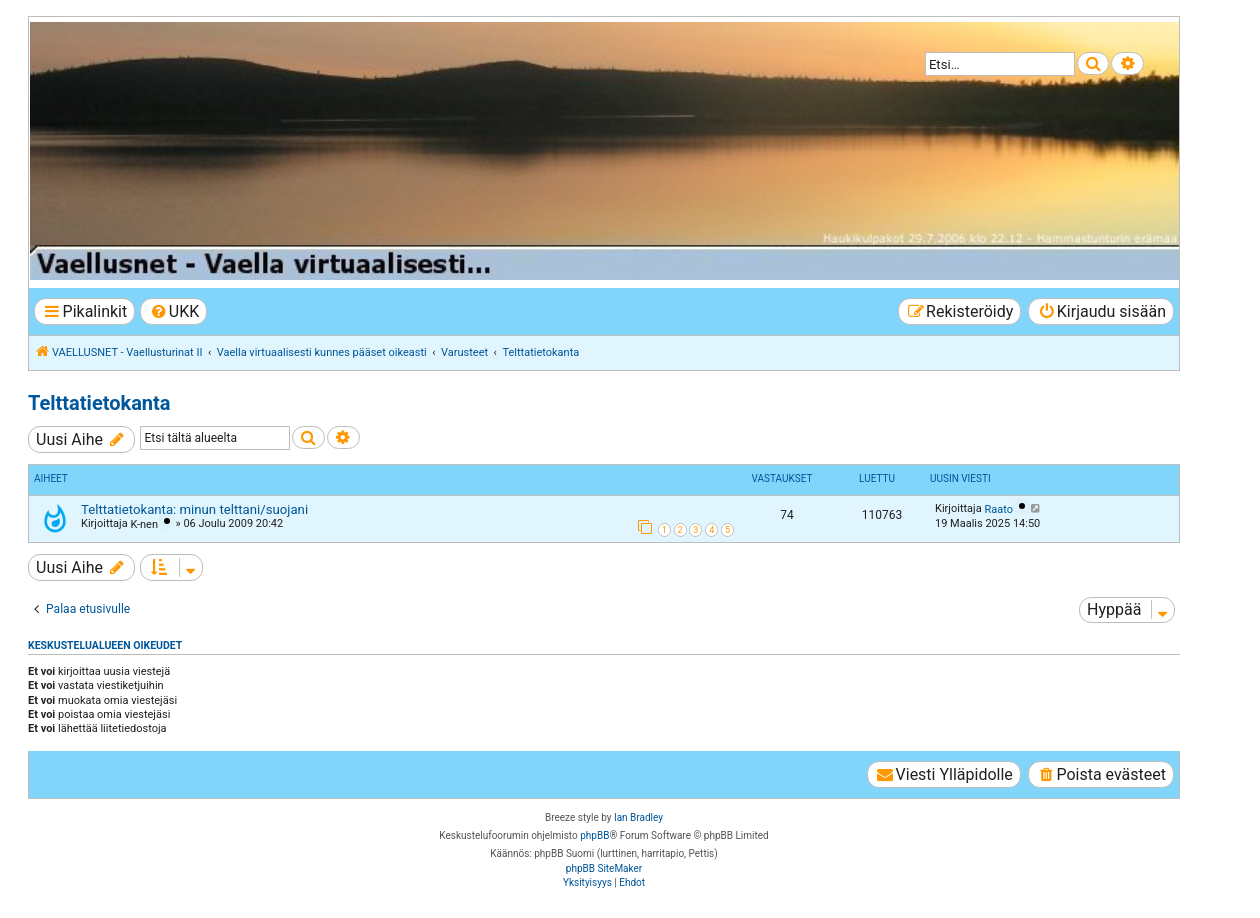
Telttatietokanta (99, 403)
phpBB (594, 835)
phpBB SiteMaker (604, 868)
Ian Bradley (638, 817)
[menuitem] (173, 311)
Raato (998, 509)
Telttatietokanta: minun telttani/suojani (194, 509)
